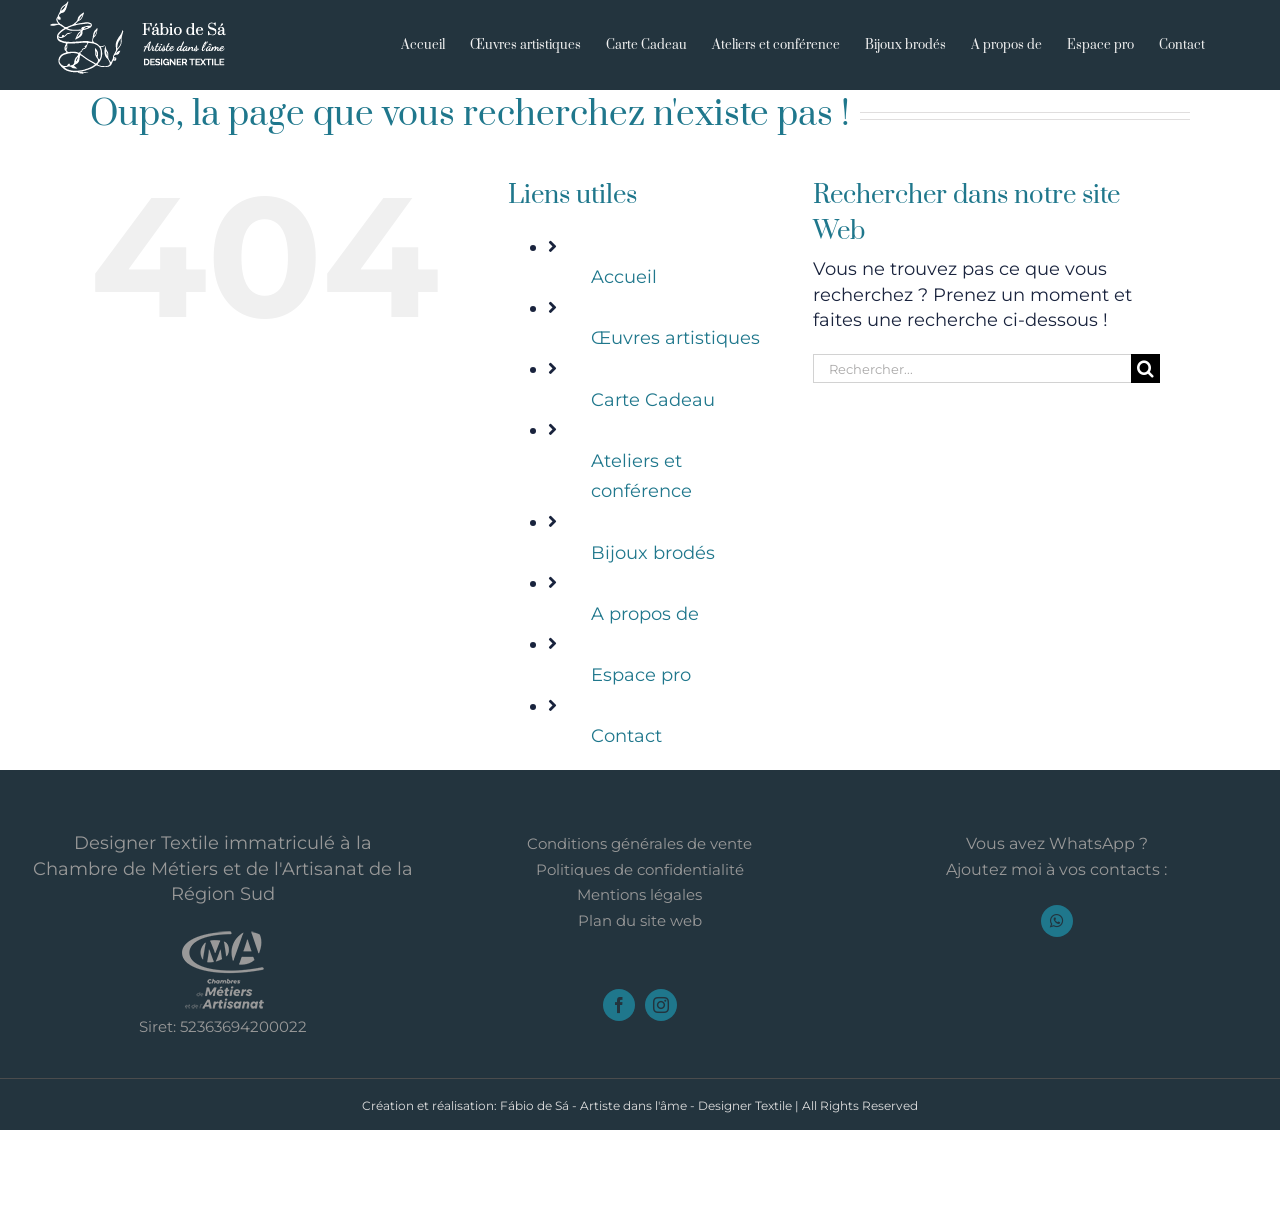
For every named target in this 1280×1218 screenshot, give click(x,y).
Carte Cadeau (653, 400)
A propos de (645, 614)
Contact (626, 736)
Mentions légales (639, 983)
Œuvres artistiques (675, 338)
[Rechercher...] (972, 368)
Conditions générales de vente (639, 932)
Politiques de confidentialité (640, 958)
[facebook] (619, 1093)
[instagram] (661, 1093)
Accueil (624, 277)
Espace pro (641, 675)
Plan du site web (640, 1009)
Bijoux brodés (653, 553)
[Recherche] (1145, 368)
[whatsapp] (1057, 1009)
